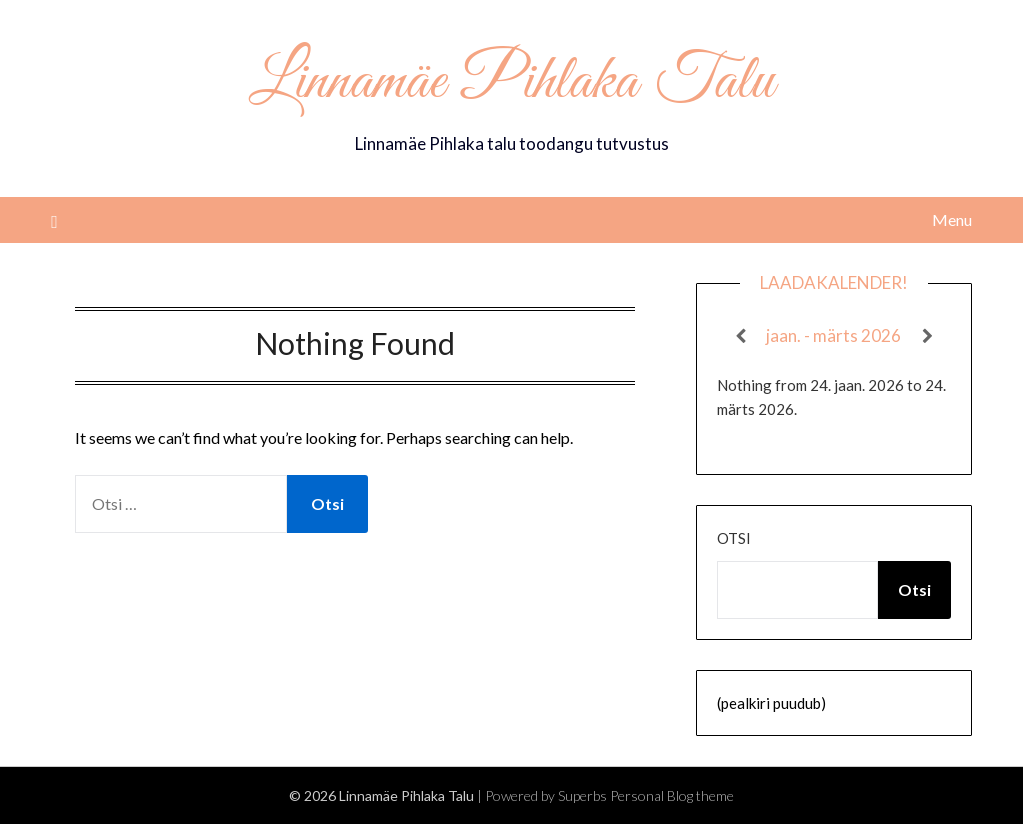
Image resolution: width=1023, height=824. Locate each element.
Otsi (734, 538)
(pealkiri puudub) (771, 703)
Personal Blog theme (672, 795)
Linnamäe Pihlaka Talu (511, 83)
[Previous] (740, 336)
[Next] (927, 336)
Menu (952, 219)
